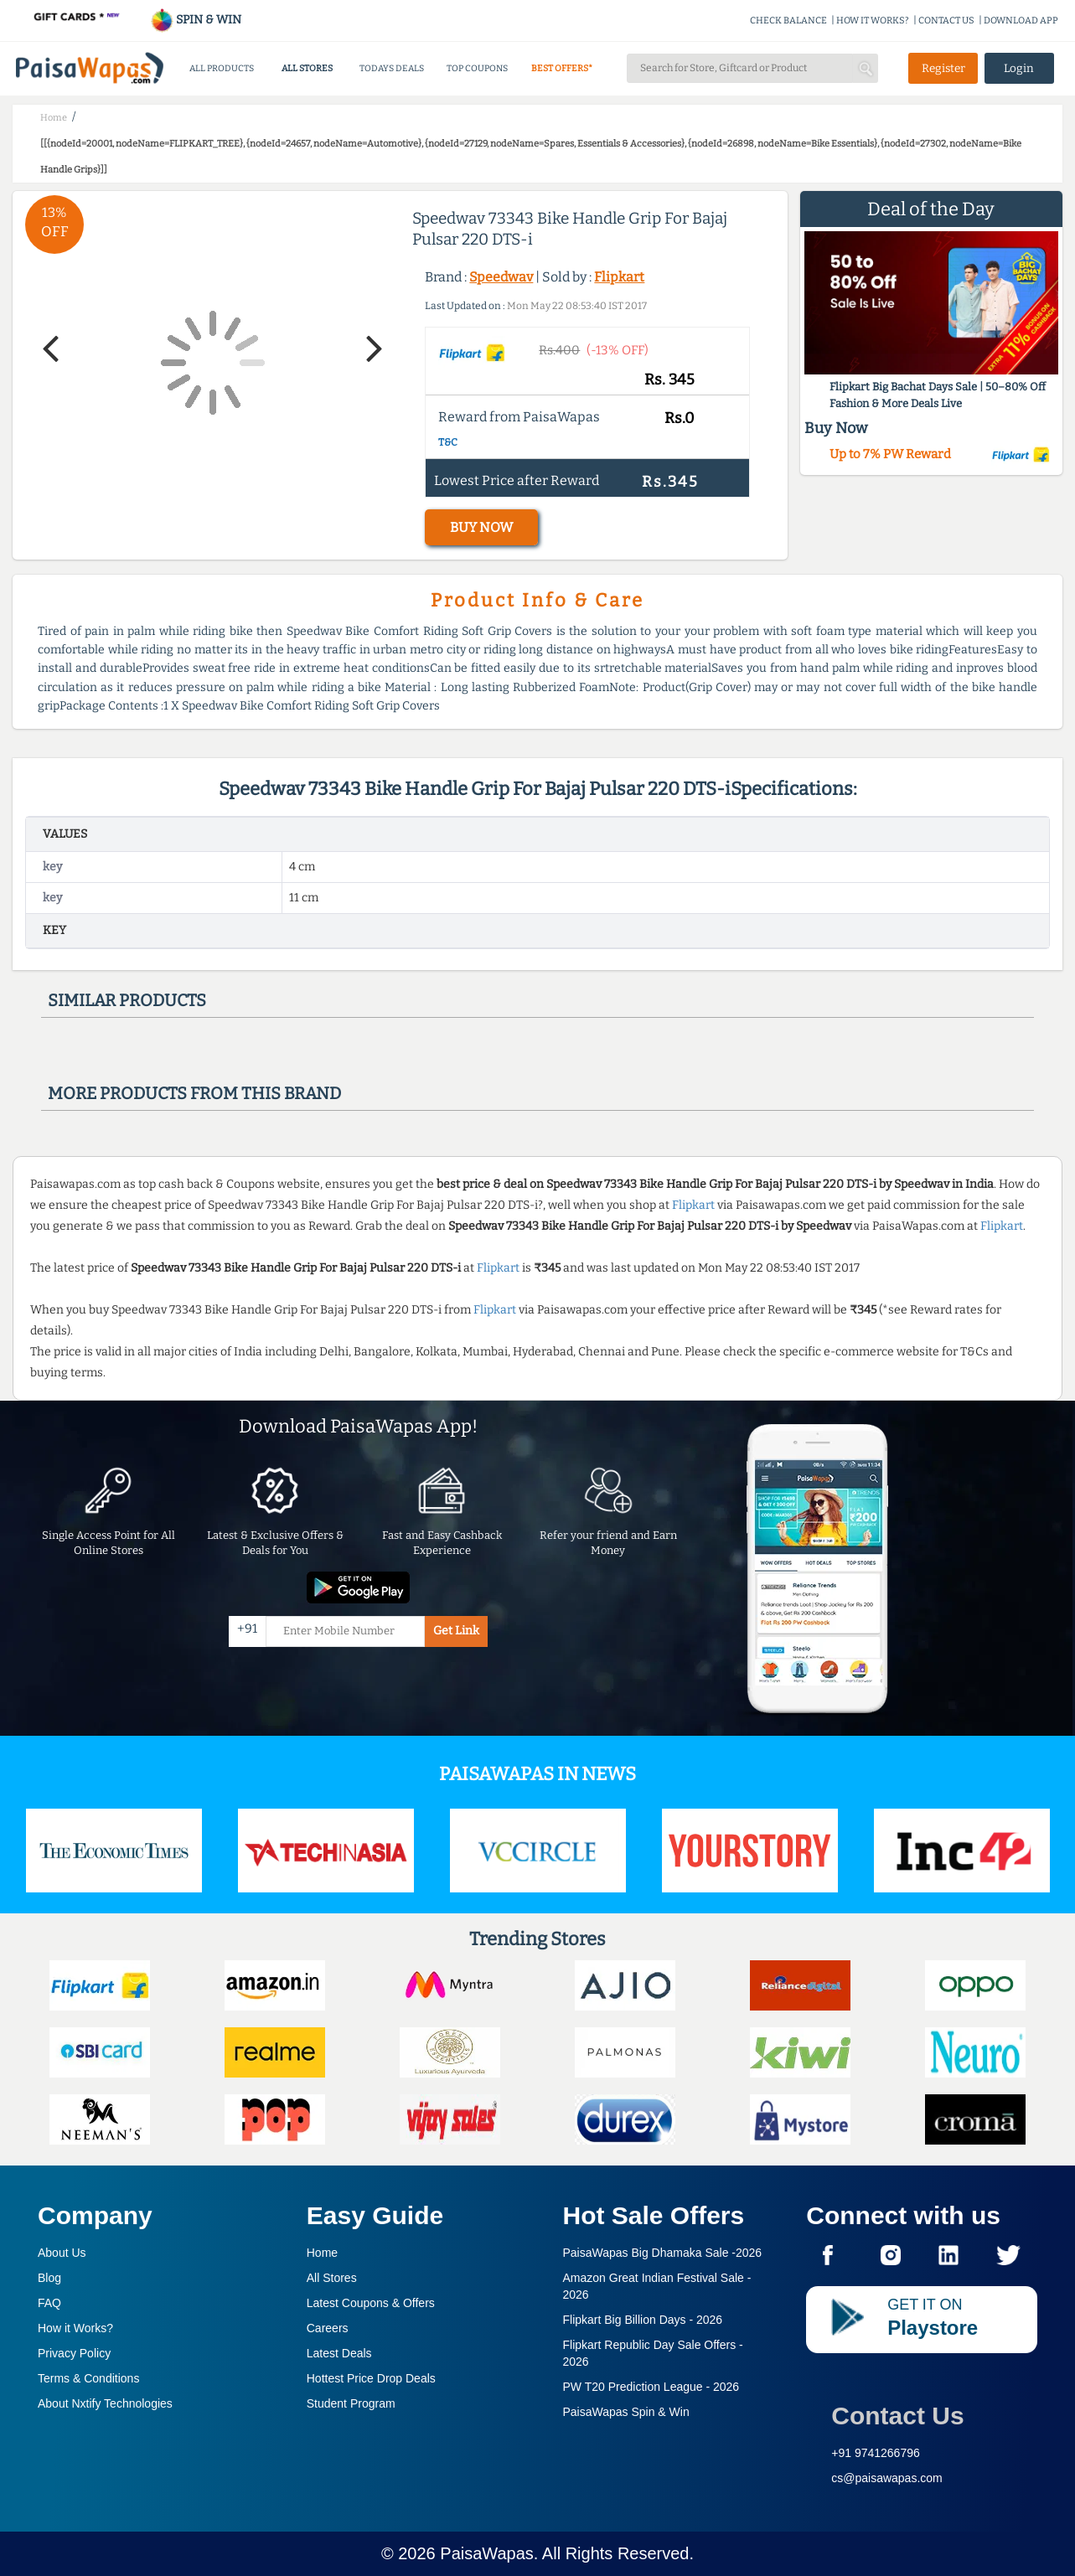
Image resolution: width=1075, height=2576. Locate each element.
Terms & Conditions (88, 2378)
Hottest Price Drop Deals (371, 2378)
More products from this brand (194, 1093)
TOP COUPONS (477, 68)
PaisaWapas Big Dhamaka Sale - (662, 2252)
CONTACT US (946, 20)
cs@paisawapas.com (887, 2478)
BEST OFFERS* (561, 68)
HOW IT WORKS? (872, 20)
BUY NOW (481, 527)
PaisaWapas (487, 2553)
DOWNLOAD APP (1021, 20)
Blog (49, 2277)
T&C (447, 442)
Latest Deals (339, 2353)
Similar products (127, 1000)
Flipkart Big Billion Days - (643, 2319)
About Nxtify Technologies (105, 2403)
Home (322, 2252)
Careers (328, 2328)
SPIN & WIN (195, 20)
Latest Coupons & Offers (371, 2303)
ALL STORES (307, 68)
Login (1019, 68)
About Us (62, 2252)
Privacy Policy (74, 2353)
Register (943, 68)
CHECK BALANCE (788, 20)
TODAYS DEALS (391, 68)
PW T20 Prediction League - (651, 2386)
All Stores (332, 2277)
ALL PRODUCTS (221, 68)
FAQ (49, 2303)
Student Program (351, 2403)
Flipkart (619, 277)
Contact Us (897, 2415)
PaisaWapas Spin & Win (626, 2412)
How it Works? (75, 2328)
